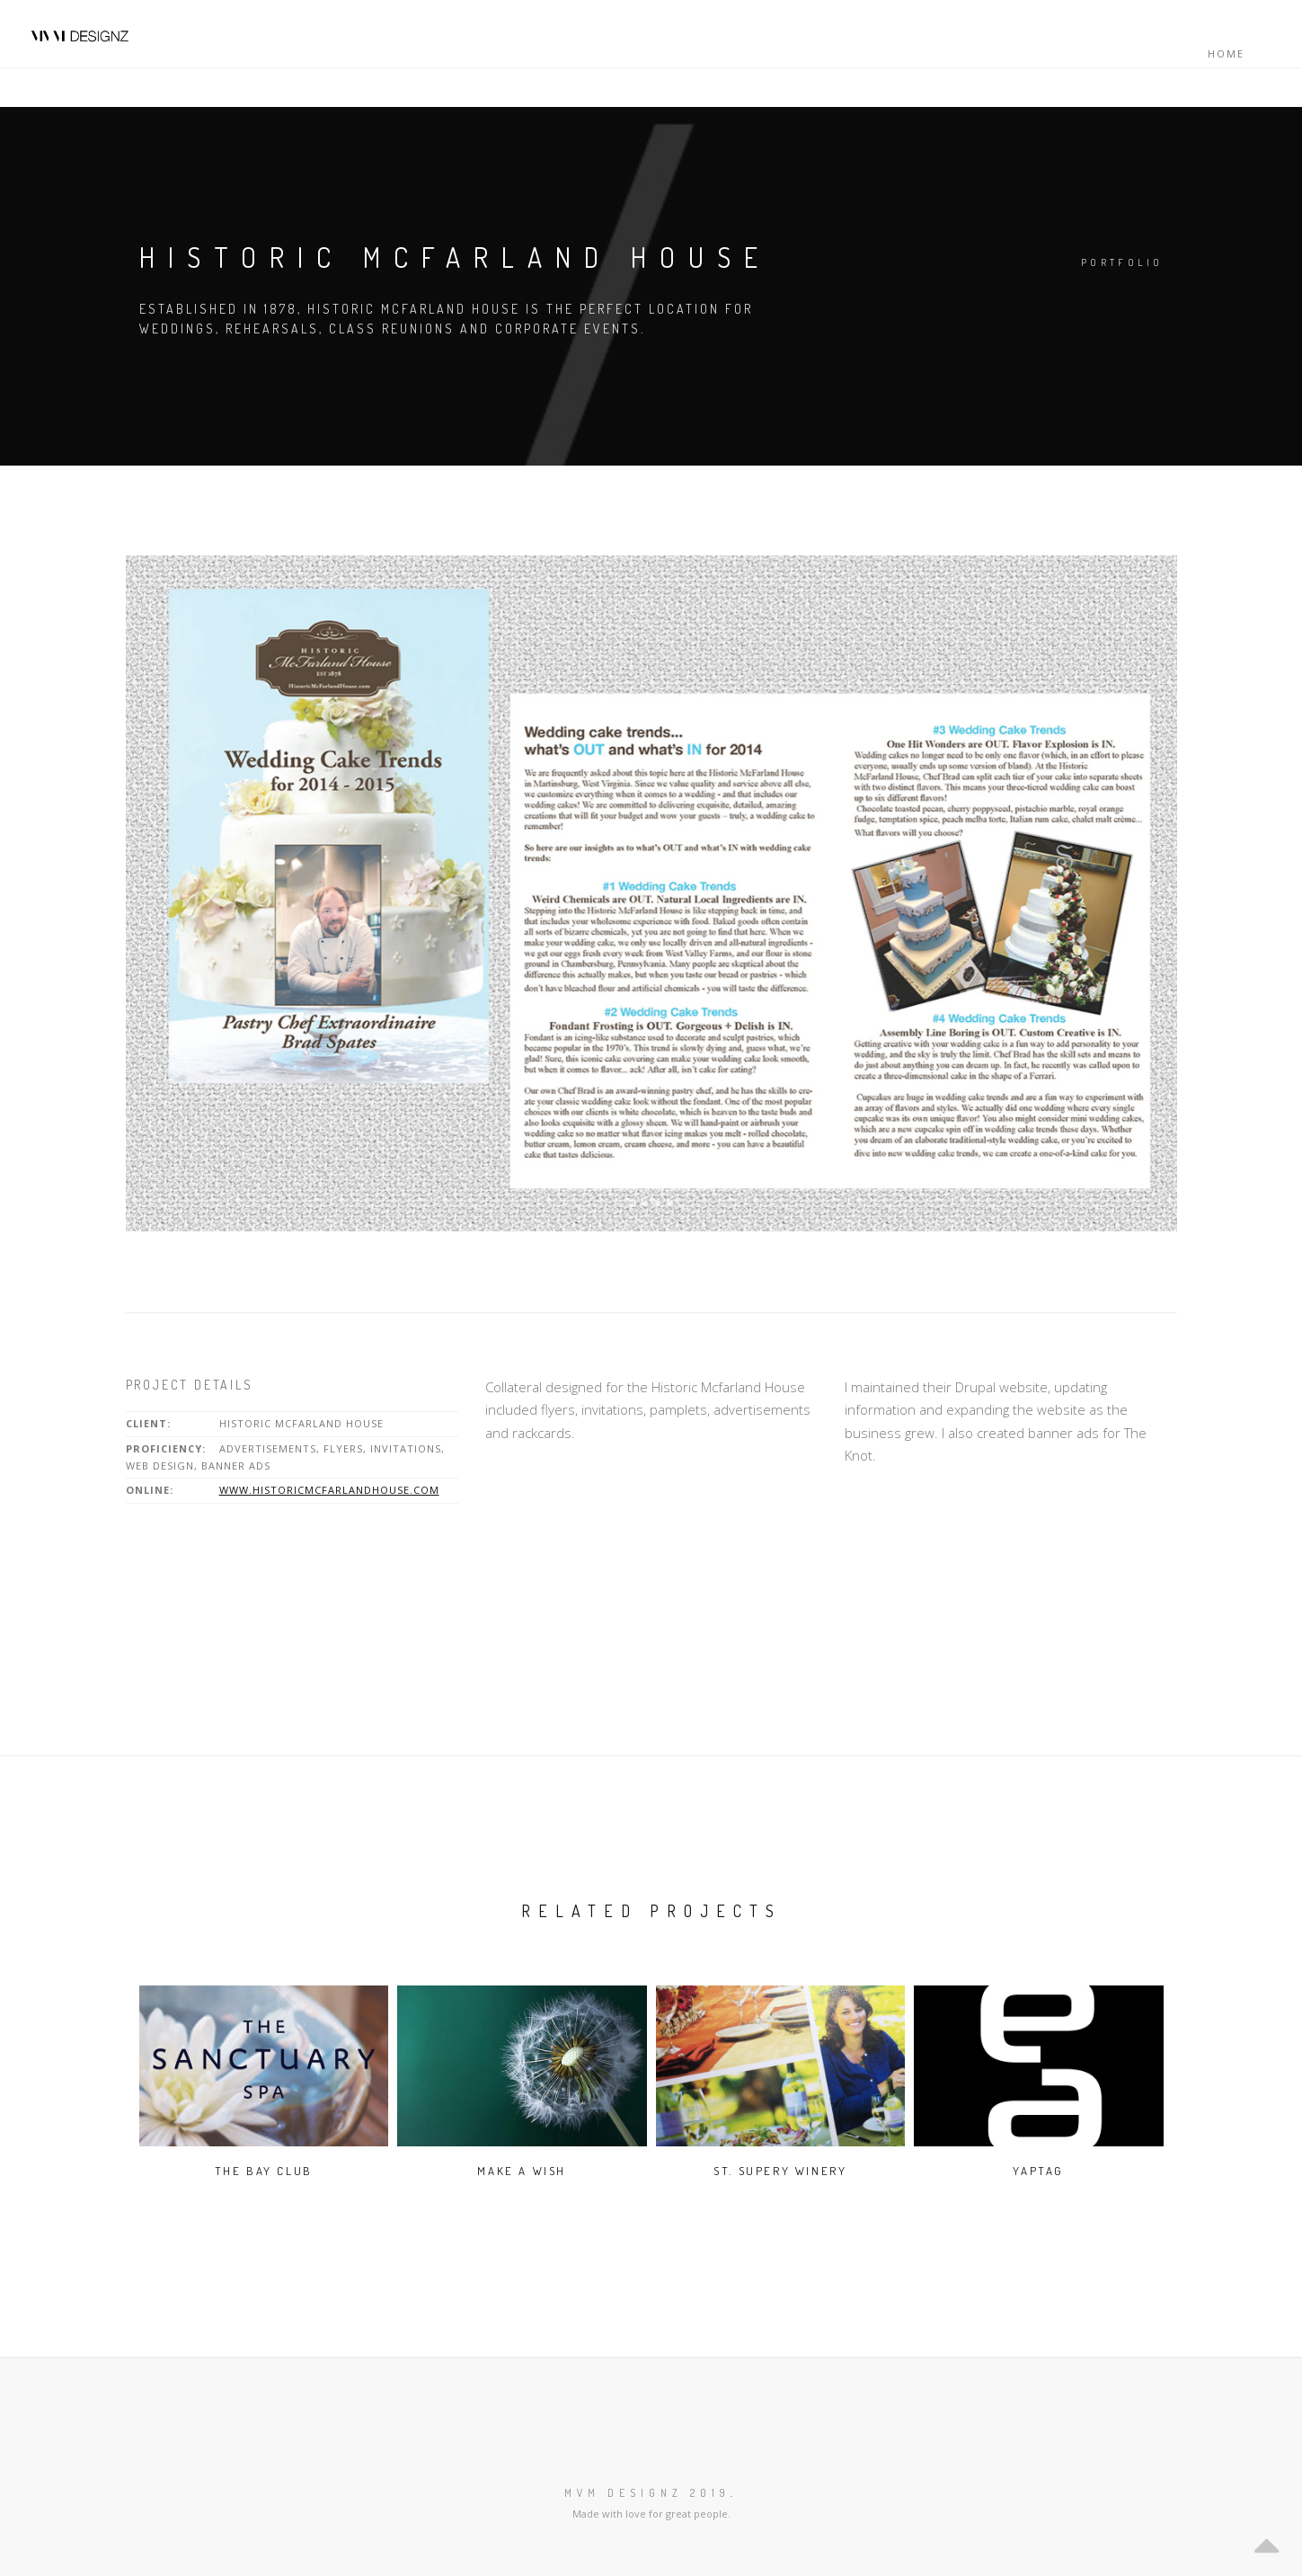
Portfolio (1122, 262)
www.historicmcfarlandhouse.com (329, 1490)
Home (1226, 53)
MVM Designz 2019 (647, 2493)
